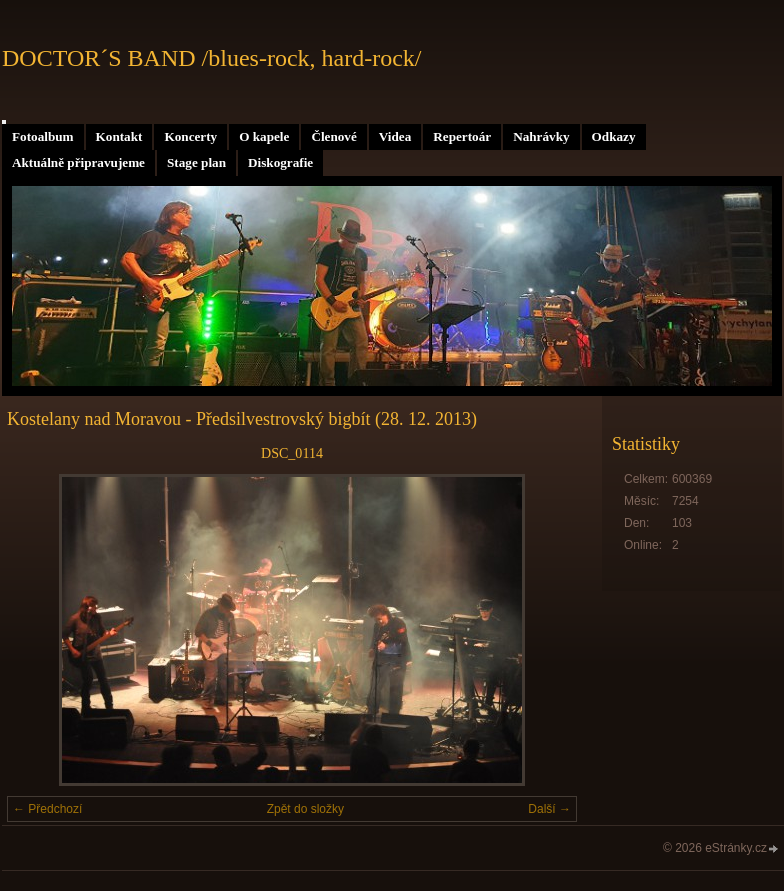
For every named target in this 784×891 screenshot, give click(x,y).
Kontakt (119, 136)
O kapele (264, 136)
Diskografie (280, 162)
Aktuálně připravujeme (78, 162)
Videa (395, 136)
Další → (549, 809)
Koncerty (190, 136)
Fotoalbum (43, 136)
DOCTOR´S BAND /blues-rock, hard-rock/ (212, 58)
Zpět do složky (305, 809)
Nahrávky (541, 136)
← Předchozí (47, 809)
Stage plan (196, 162)
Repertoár (462, 136)
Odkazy (614, 136)
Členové (333, 136)
